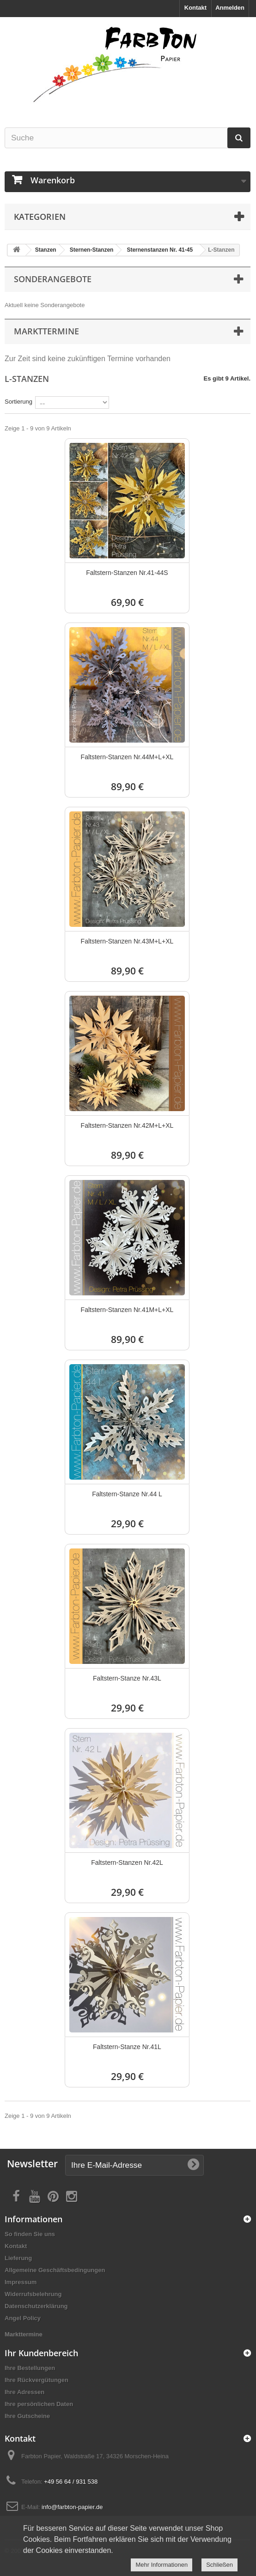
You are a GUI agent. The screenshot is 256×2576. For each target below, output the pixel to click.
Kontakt (195, 7)
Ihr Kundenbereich (41, 2352)
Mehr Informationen (161, 2564)
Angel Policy (23, 2318)
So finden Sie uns (30, 2234)
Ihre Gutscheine (27, 2416)
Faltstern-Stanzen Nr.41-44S (127, 572)
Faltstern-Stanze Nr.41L (127, 2046)
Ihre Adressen (24, 2392)
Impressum (21, 2282)
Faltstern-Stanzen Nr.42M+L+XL (127, 1125)
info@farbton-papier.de (72, 2506)
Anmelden (229, 7)
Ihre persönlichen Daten (39, 2404)
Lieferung (18, 2258)
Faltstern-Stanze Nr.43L (127, 1678)
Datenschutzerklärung (36, 2306)
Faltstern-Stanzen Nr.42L (127, 1862)
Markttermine (24, 2334)
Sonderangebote (52, 278)
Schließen (219, 2564)
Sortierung (18, 401)
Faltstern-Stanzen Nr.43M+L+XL (127, 941)
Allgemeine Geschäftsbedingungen (55, 2270)
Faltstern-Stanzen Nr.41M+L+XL (127, 1309)
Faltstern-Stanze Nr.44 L (127, 1494)
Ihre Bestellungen (30, 2367)
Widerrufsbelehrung (33, 2294)
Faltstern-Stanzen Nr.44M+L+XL (127, 757)
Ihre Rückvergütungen (36, 2379)
